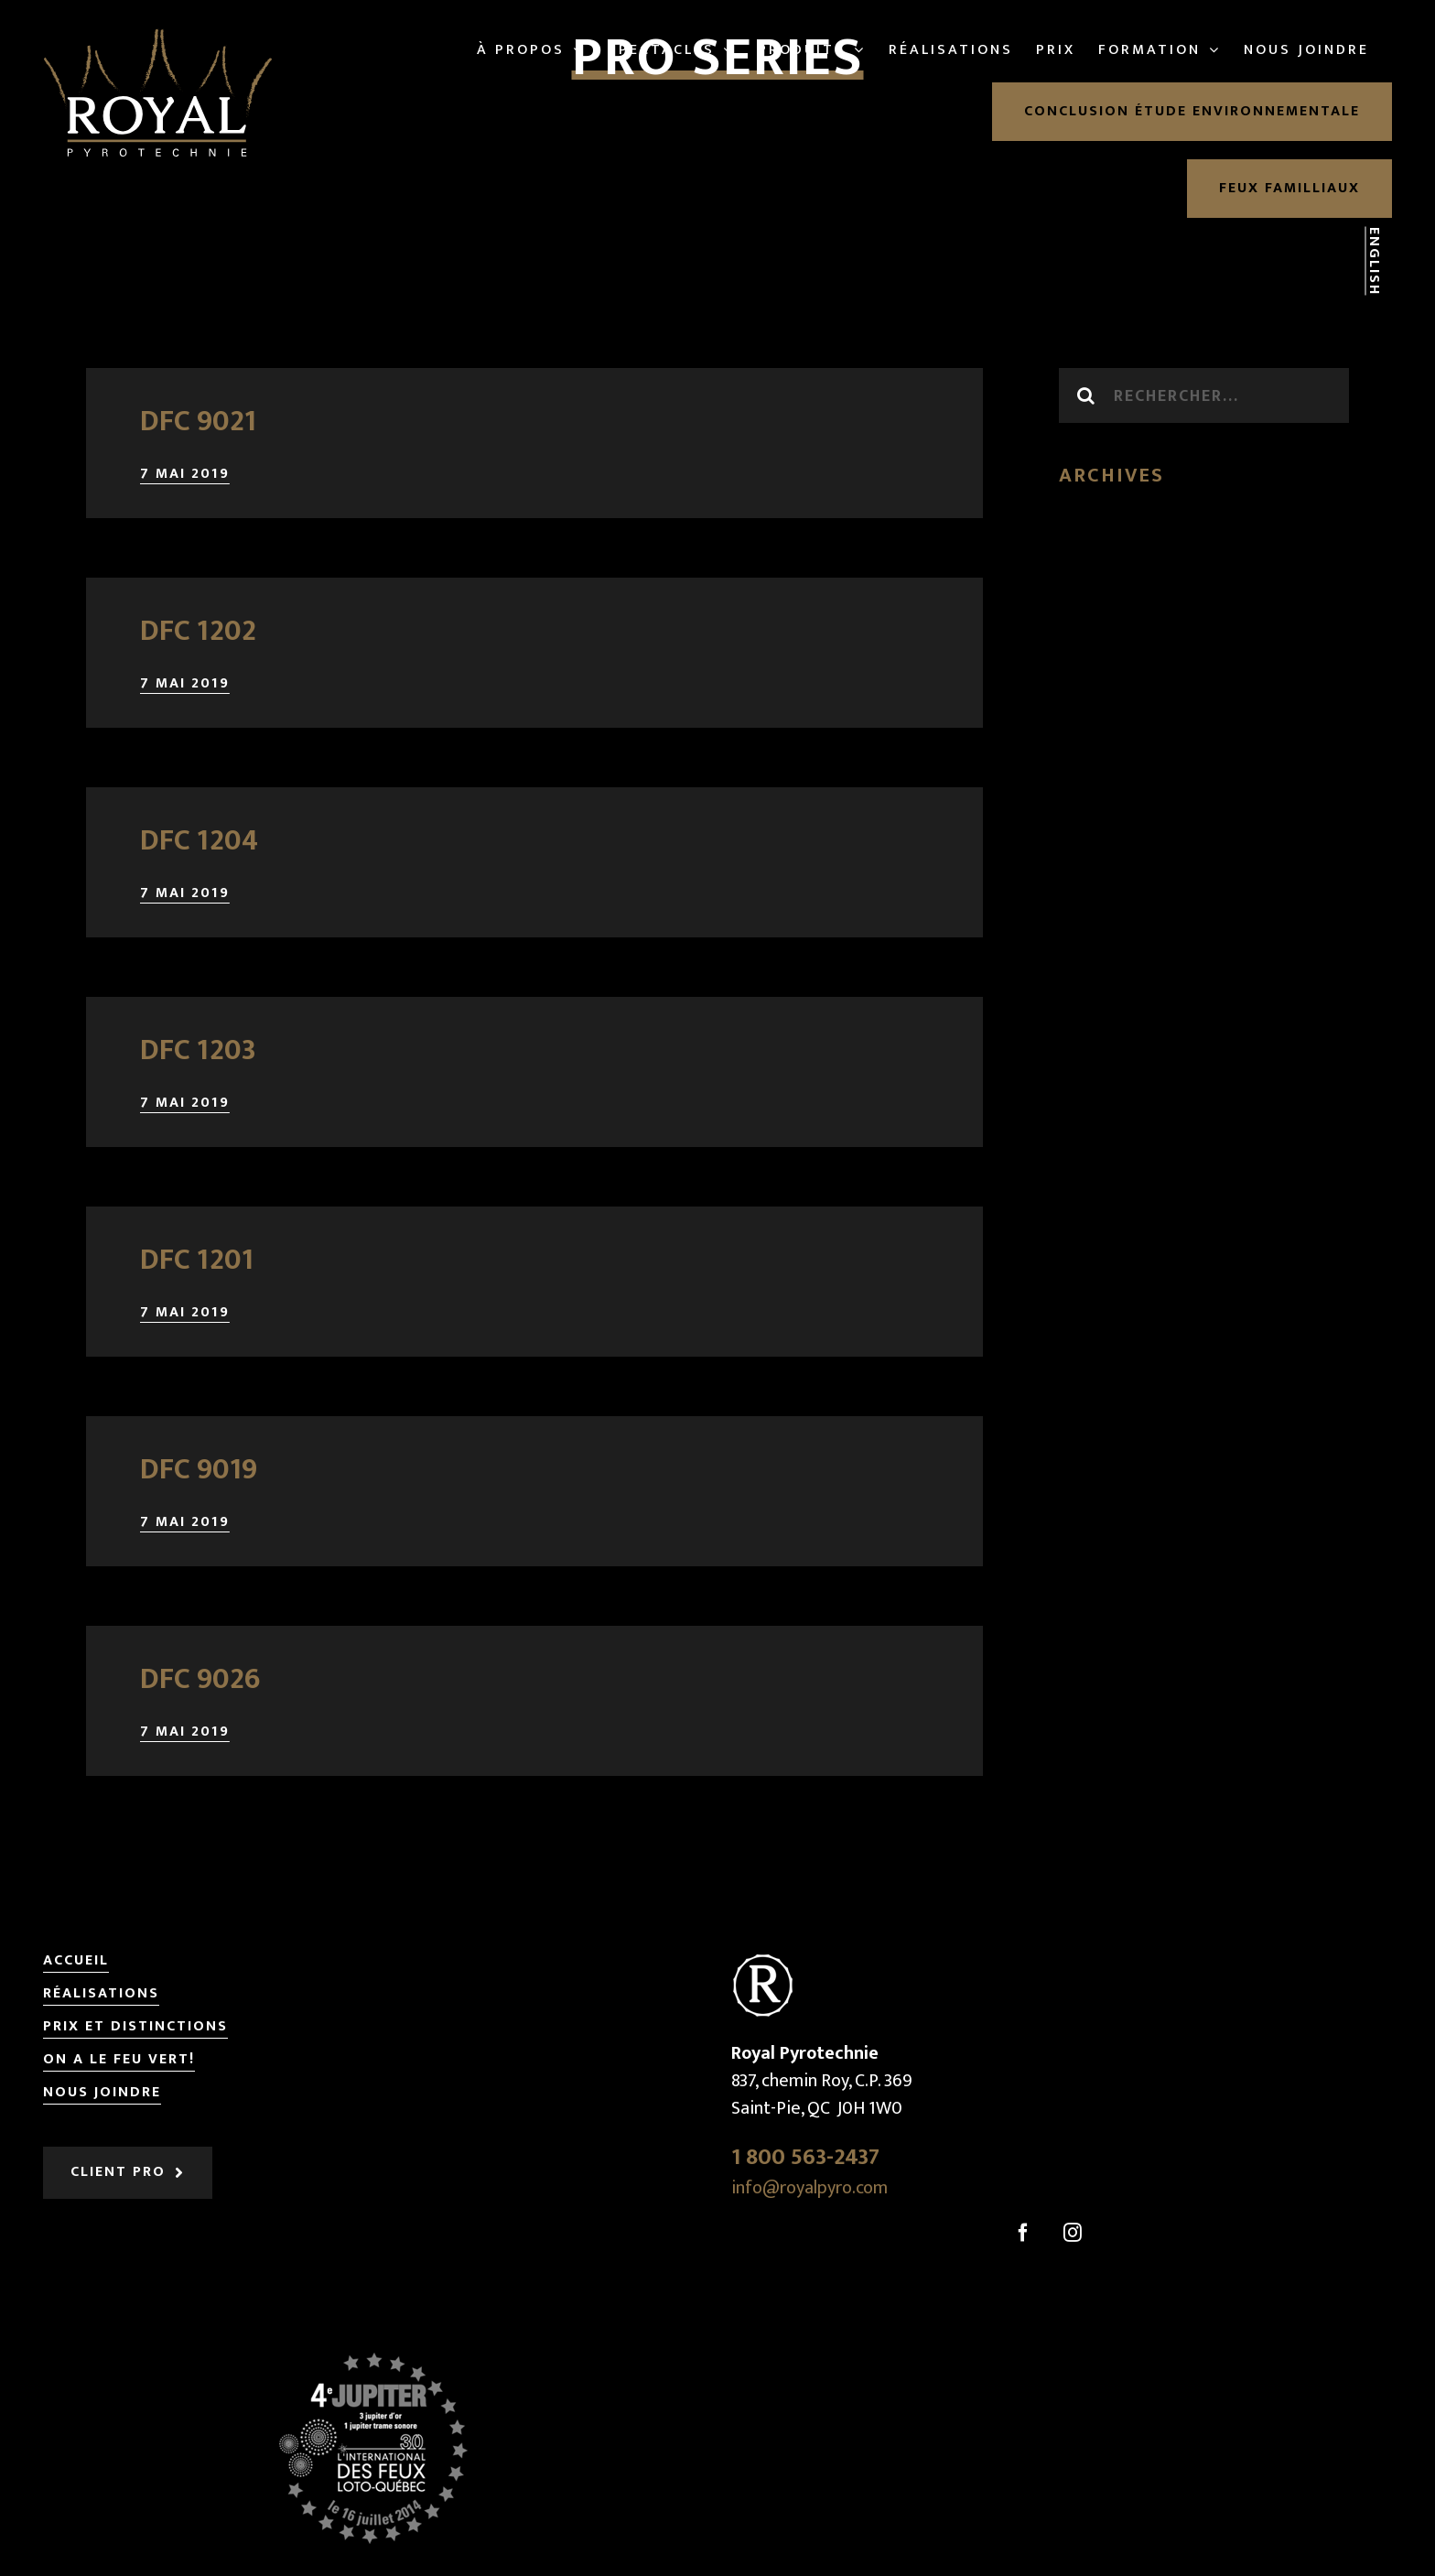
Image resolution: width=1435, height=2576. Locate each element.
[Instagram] (1072, 2233)
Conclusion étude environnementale (1192, 111)
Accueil (76, 1961)
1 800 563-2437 (805, 2157)
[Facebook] (1023, 2233)
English (1373, 261)
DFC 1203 (198, 1050)
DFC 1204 (199, 841)
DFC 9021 (198, 421)
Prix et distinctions (135, 2027)
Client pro (118, 2171)
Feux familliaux (1289, 188)
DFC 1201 (197, 1260)
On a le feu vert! (119, 2060)
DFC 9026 (200, 1679)
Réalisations (101, 1994)
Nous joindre (102, 2093)
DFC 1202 (198, 631)
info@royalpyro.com (809, 2187)
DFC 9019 (198, 1469)
